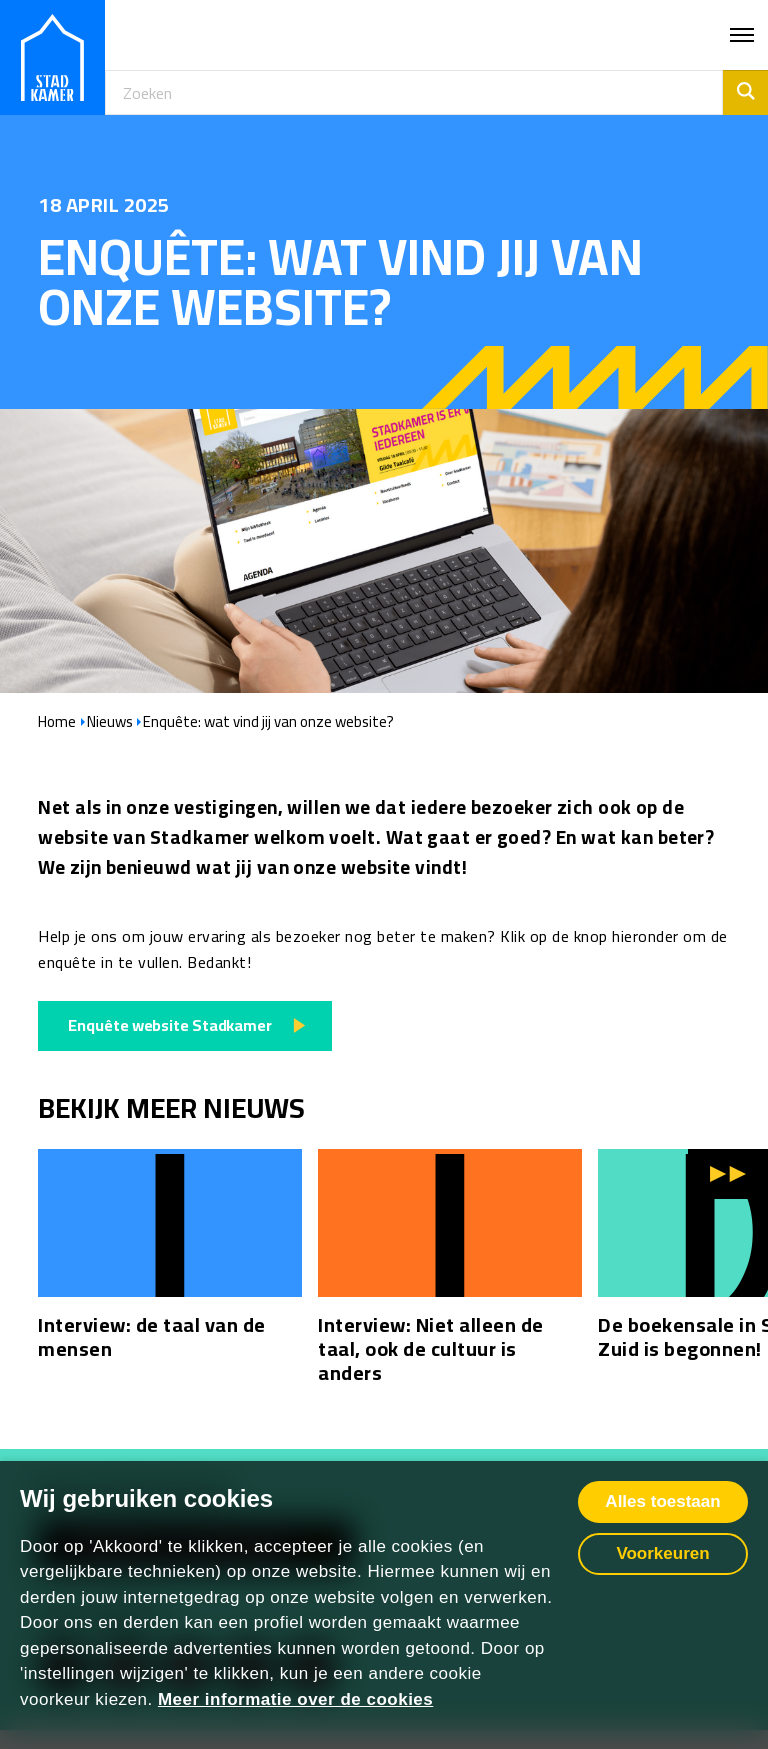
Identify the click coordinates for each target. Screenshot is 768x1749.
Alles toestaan (662, 1501)
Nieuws (110, 722)
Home (57, 722)
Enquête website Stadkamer (170, 1025)
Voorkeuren (662, 1553)
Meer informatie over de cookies (295, 1699)
